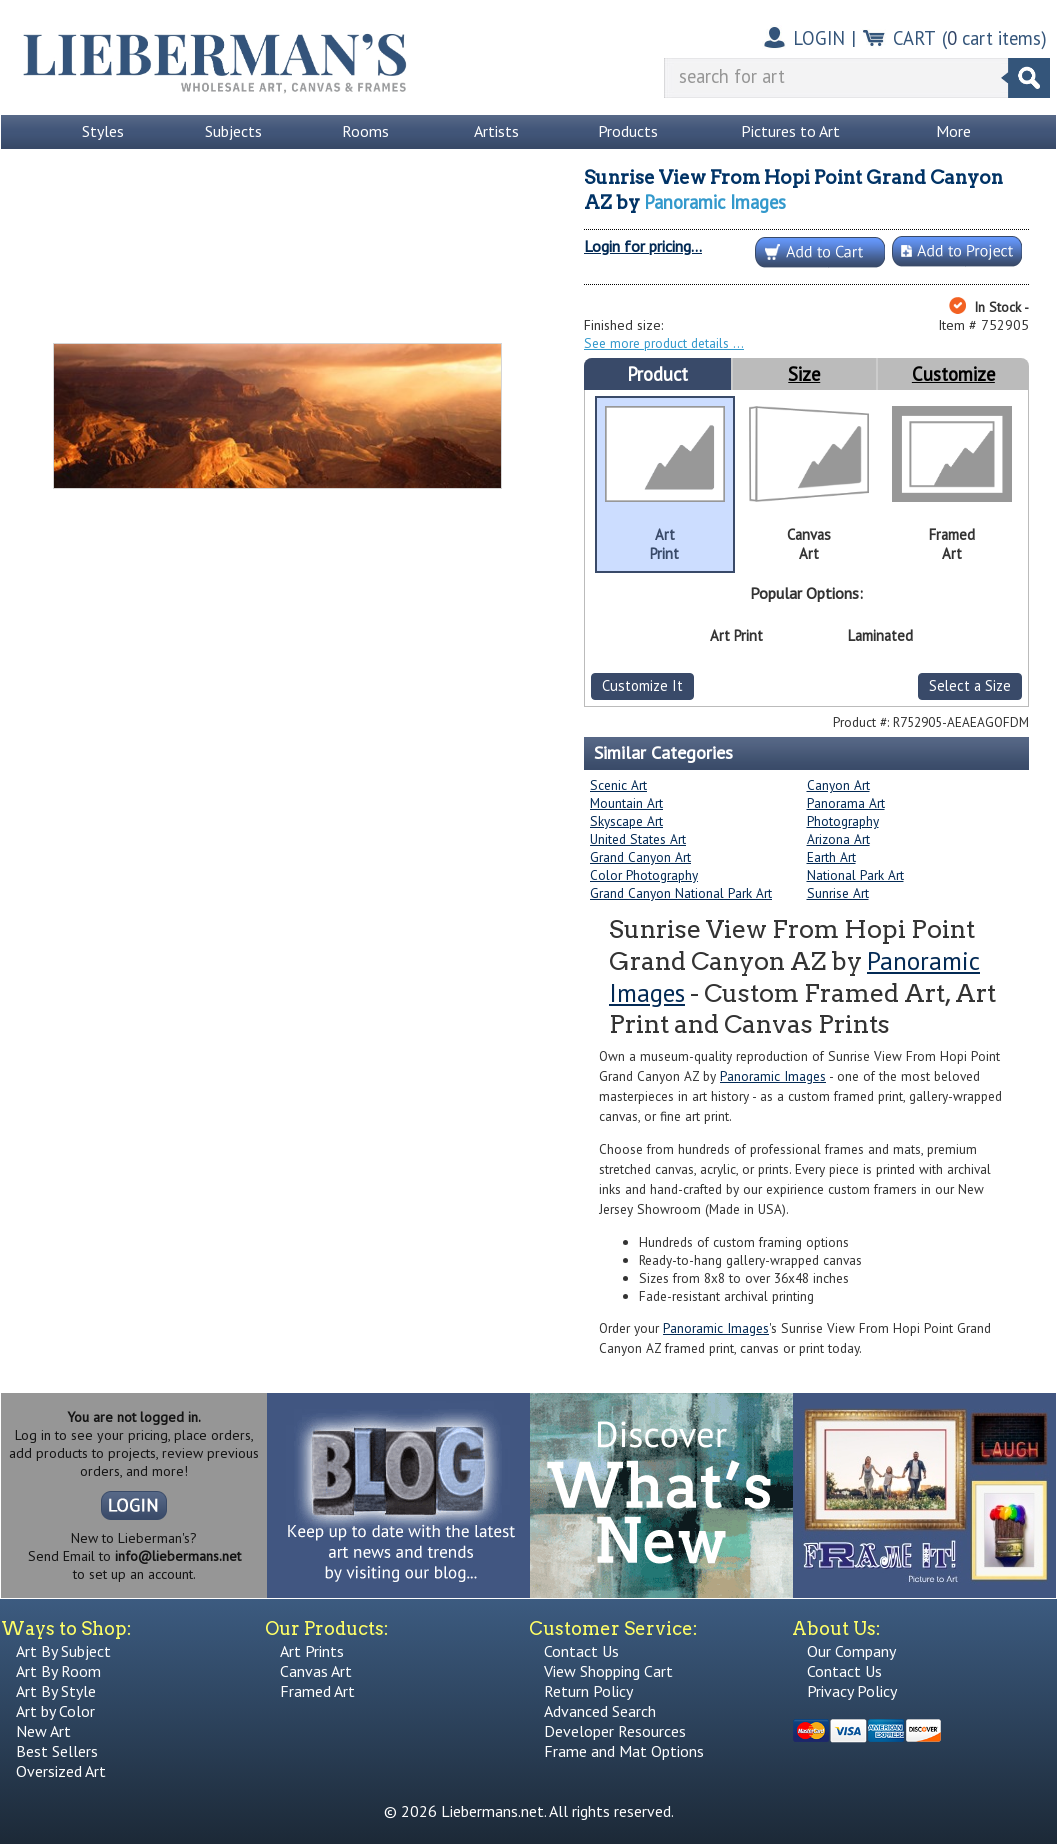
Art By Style (56, 1691)
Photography (843, 821)
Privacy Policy (852, 1691)
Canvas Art (316, 1671)
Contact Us (581, 1651)
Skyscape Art (626, 821)
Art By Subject (63, 1651)
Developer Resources (615, 1731)
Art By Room (58, 1671)
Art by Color (55, 1711)
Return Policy (588, 1691)
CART (914, 38)
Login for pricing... (643, 246)
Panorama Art (846, 803)
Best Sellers (57, 1751)
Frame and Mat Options (624, 1751)
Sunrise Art (838, 893)
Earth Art (831, 857)
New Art (43, 1731)
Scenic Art (618, 785)
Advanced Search (600, 1711)
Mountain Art (626, 803)
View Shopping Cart (608, 1671)
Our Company (851, 1651)
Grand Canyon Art (640, 857)
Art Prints (312, 1651)
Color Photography (644, 875)
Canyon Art (838, 785)
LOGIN (819, 38)
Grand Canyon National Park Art (681, 893)
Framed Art (317, 1691)
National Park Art (855, 875)
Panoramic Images (715, 202)
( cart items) (994, 38)
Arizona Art (838, 839)
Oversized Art (61, 1771)
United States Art (638, 839)
